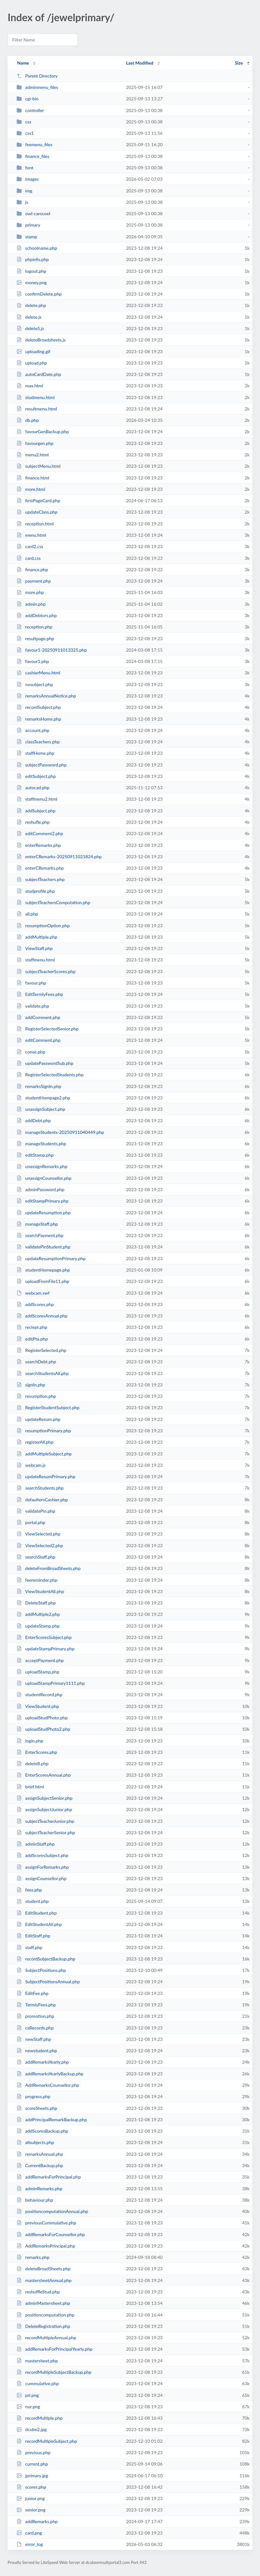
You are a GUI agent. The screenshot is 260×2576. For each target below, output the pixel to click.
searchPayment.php (39, 1235)
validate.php (32, 1006)
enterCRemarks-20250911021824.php (59, 856)
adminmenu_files (37, 87)
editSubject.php (36, 776)
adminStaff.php (35, 1844)
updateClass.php (36, 512)
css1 (25, 133)
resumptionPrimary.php (43, 1430)
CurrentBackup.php (39, 2165)
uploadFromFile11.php (42, 1281)
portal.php (30, 1522)
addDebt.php (33, 1120)
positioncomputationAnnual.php (52, 2211)
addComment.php (38, 1017)
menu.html (31, 535)
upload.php (31, 363)
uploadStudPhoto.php (41, 1717)
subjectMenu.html (38, 466)
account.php (32, 730)
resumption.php (36, 1396)
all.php (27, 913)
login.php (29, 1740)
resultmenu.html (36, 408)
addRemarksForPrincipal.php (48, 2176)
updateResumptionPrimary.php (51, 1258)
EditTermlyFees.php (39, 994)
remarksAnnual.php (39, 2154)
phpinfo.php (32, 259)
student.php (32, 1901)
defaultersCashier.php (42, 1499)
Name (23, 63)
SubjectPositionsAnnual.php (48, 1981)
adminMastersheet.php (43, 2303)
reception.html (35, 523)
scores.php (31, 2487)
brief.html (30, 1786)
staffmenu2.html (36, 799)
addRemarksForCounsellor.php (50, 2234)
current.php (32, 2464)
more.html (30, 489)
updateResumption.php (43, 1212)
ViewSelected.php (38, 1533)
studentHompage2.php (43, 1097)
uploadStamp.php (37, 1671)
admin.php (31, 604)
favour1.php (32, 661)
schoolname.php (36, 248)
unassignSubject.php (40, 1109)
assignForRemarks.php (42, 1867)
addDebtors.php (36, 615)
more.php (30, 592)
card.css (28, 558)
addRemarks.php (37, 2521)
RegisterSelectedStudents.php (50, 1074)
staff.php (29, 1947)
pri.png (27, 2395)
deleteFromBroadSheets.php (48, 1568)
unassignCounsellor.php (43, 1178)
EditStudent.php (36, 1913)
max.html (29, 385)
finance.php (32, 569)
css (23, 121)
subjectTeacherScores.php (45, 971)
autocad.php (32, 787)
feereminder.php (36, 1580)
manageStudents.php (41, 1143)
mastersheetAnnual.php (44, 2280)
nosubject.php (34, 684)
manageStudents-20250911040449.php (60, 1132)
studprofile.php (35, 891)
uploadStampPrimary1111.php (50, 1683)
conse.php (30, 1051)
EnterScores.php (36, 1752)
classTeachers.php (38, 741)
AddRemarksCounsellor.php (47, 2085)
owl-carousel (33, 213)
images (27, 179)
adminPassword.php (40, 1189)
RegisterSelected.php (41, 1350)
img (24, 190)
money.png (31, 282)
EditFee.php (32, 1993)
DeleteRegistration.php (43, 2326)
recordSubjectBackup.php (45, 1958)
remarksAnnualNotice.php (46, 695)
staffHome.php (35, 753)
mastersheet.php (37, 2360)
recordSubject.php (38, 707)
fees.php (29, 1889)
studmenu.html (35, 397)
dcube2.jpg (31, 2429)
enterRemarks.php (38, 845)
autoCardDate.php (38, 374)
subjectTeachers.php (40, 879)
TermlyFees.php (36, 2004)
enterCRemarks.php (40, 868)
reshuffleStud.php (38, 2291)
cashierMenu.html (38, 672)
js (22, 202)
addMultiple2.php (38, 1614)
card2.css (29, 546)
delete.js (28, 317)
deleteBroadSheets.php (43, 2268)
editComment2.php (39, 833)
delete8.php (32, 1763)
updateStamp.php (38, 1626)
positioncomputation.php (45, 2314)
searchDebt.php (36, 1361)
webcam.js (31, 1465)
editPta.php (32, 1338)
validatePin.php (35, 1511)
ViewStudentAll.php (40, 1591)
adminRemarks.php (39, 2188)
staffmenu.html (35, 959)
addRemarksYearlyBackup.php (49, 2073)
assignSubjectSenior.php (44, 1798)
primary (28, 225)
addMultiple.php (36, 937)
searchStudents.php (40, 1488)
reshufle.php (32, 822)
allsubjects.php (35, 2142)
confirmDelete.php (39, 294)
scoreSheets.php (36, 2108)
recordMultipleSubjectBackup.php (54, 2372)
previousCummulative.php (46, 2222)
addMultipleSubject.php (44, 1453)
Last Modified (139, 63)
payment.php (33, 581)
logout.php (31, 271)
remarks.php (32, 2257)
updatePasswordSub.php (44, 1063)
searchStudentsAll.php (42, 1373)
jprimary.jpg (32, 2475)
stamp (26, 236)
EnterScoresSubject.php (44, 1637)
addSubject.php (35, 810)
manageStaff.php (37, 1224)
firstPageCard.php (38, 500)
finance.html (32, 477)
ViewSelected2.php (39, 1545)
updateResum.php (38, 1419)
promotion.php (35, 2016)
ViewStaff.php (34, 948)
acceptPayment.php (40, 1660)
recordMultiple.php (39, 2418)
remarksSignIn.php (38, 1086)
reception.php (34, 626)
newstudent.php (36, 2050)
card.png (29, 2532)
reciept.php (31, 1327)
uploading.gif (33, 351)
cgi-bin (27, 98)
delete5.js (30, 328)
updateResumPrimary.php (45, 1476)
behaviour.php (34, 2200)
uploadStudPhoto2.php (43, 1729)
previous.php (33, 2452)
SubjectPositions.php (41, 1970)
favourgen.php (35, 443)
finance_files (32, 156)
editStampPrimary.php (42, 1201)
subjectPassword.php (41, 764)
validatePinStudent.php (43, 1246)
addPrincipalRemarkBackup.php (51, 2119)
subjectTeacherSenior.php (45, 1832)
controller (30, 110)
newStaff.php (33, 2039)
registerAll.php (34, 1442)
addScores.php (35, 1304)
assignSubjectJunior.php (44, 1809)
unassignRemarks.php (41, 1166)
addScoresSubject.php (42, 1855)
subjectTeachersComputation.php (53, 902)
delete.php (31, 305)
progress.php (33, 2096)
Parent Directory (37, 75)
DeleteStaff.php (36, 1602)
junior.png (30, 2498)
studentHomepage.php (43, 1269)
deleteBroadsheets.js (41, 339)
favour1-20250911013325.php (51, 650)
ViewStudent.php (37, 1706)
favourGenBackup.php (42, 431)
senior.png (30, 2509)
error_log (29, 2544)
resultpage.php (35, 638)
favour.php (31, 982)
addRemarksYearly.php (42, 2062)
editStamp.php (35, 1155)
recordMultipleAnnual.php (46, 2337)
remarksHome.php (38, 719)
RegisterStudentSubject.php (47, 1407)
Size (239, 63)
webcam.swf (32, 1293)
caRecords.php (35, 2027)
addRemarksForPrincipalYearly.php (54, 2349)
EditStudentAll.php (39, 1924)
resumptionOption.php (43, 925)
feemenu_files (34, 144)
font (24, 167)
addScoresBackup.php (42, 2131)
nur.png (28, 2406)
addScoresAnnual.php (41, 1315)
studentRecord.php (39, 1694)
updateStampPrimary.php (45, 1648)
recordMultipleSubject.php (46, 2441)
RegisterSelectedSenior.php (47, 1028)
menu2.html (32, 454)
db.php (27, 420)
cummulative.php (37, 2383)
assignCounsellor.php (41, 1878)
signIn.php (30, 1384)
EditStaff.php (33, 1935)
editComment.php (38, 1040)
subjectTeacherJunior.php (45, 1821)
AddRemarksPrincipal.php (45, 2245)
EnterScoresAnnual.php (43, 1775)
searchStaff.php (35, 1557)
